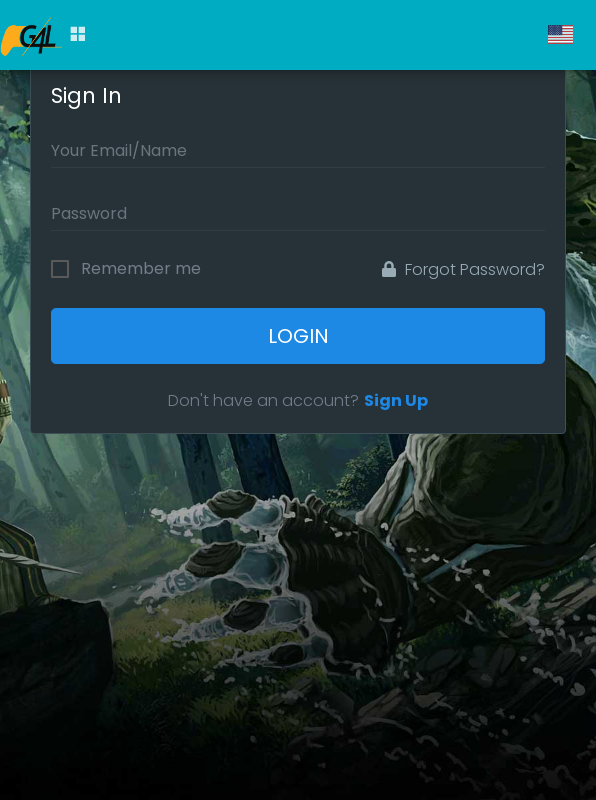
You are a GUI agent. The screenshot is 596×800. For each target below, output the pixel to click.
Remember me (141, 269)
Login (297, 336)
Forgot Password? (463, 269)
